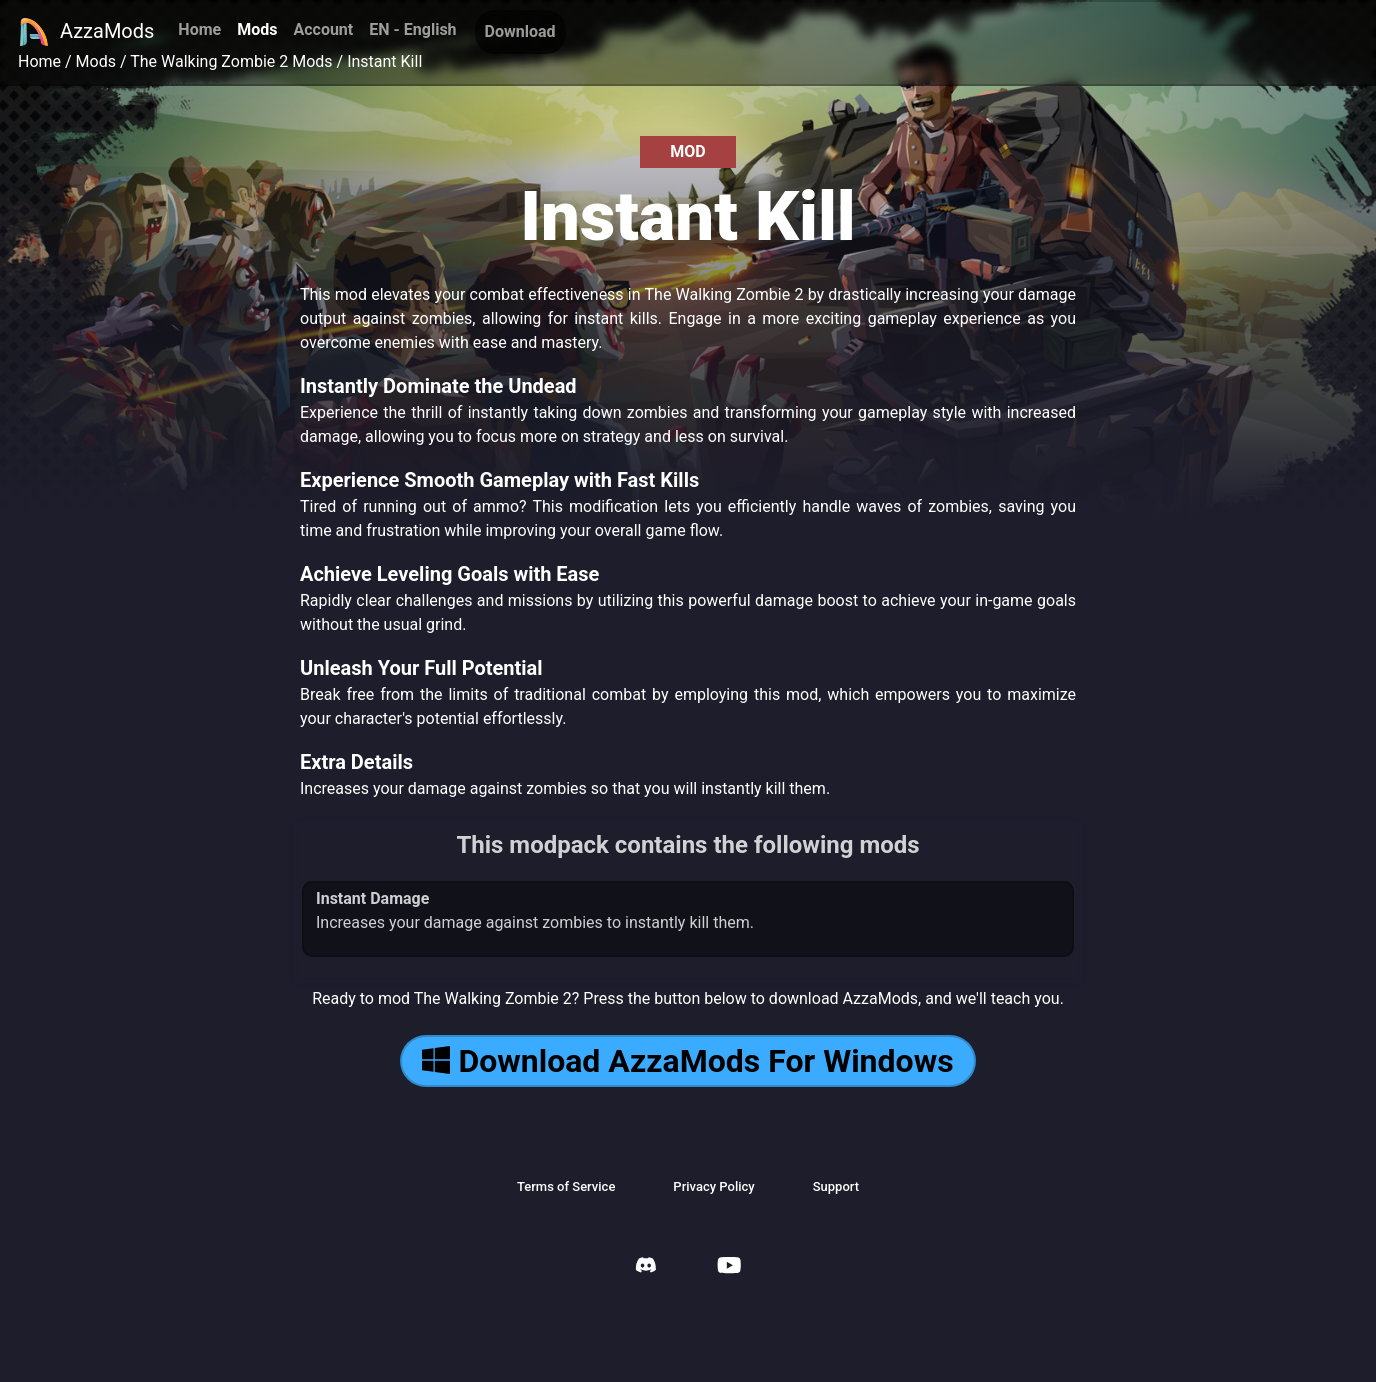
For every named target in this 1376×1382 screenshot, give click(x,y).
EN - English (412, 29)
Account (323, 29)
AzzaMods (86, 32)
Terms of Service (566, 1186)
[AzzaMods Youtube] (729, 1267)
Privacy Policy (713, 1186)
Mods (257, 29)
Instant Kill (384, 61)
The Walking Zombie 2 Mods (231, 61)
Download (520, 31)
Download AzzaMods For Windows (687, 1061)
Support (836, 1186)
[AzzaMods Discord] (646, 1267)
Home (199, 29)
